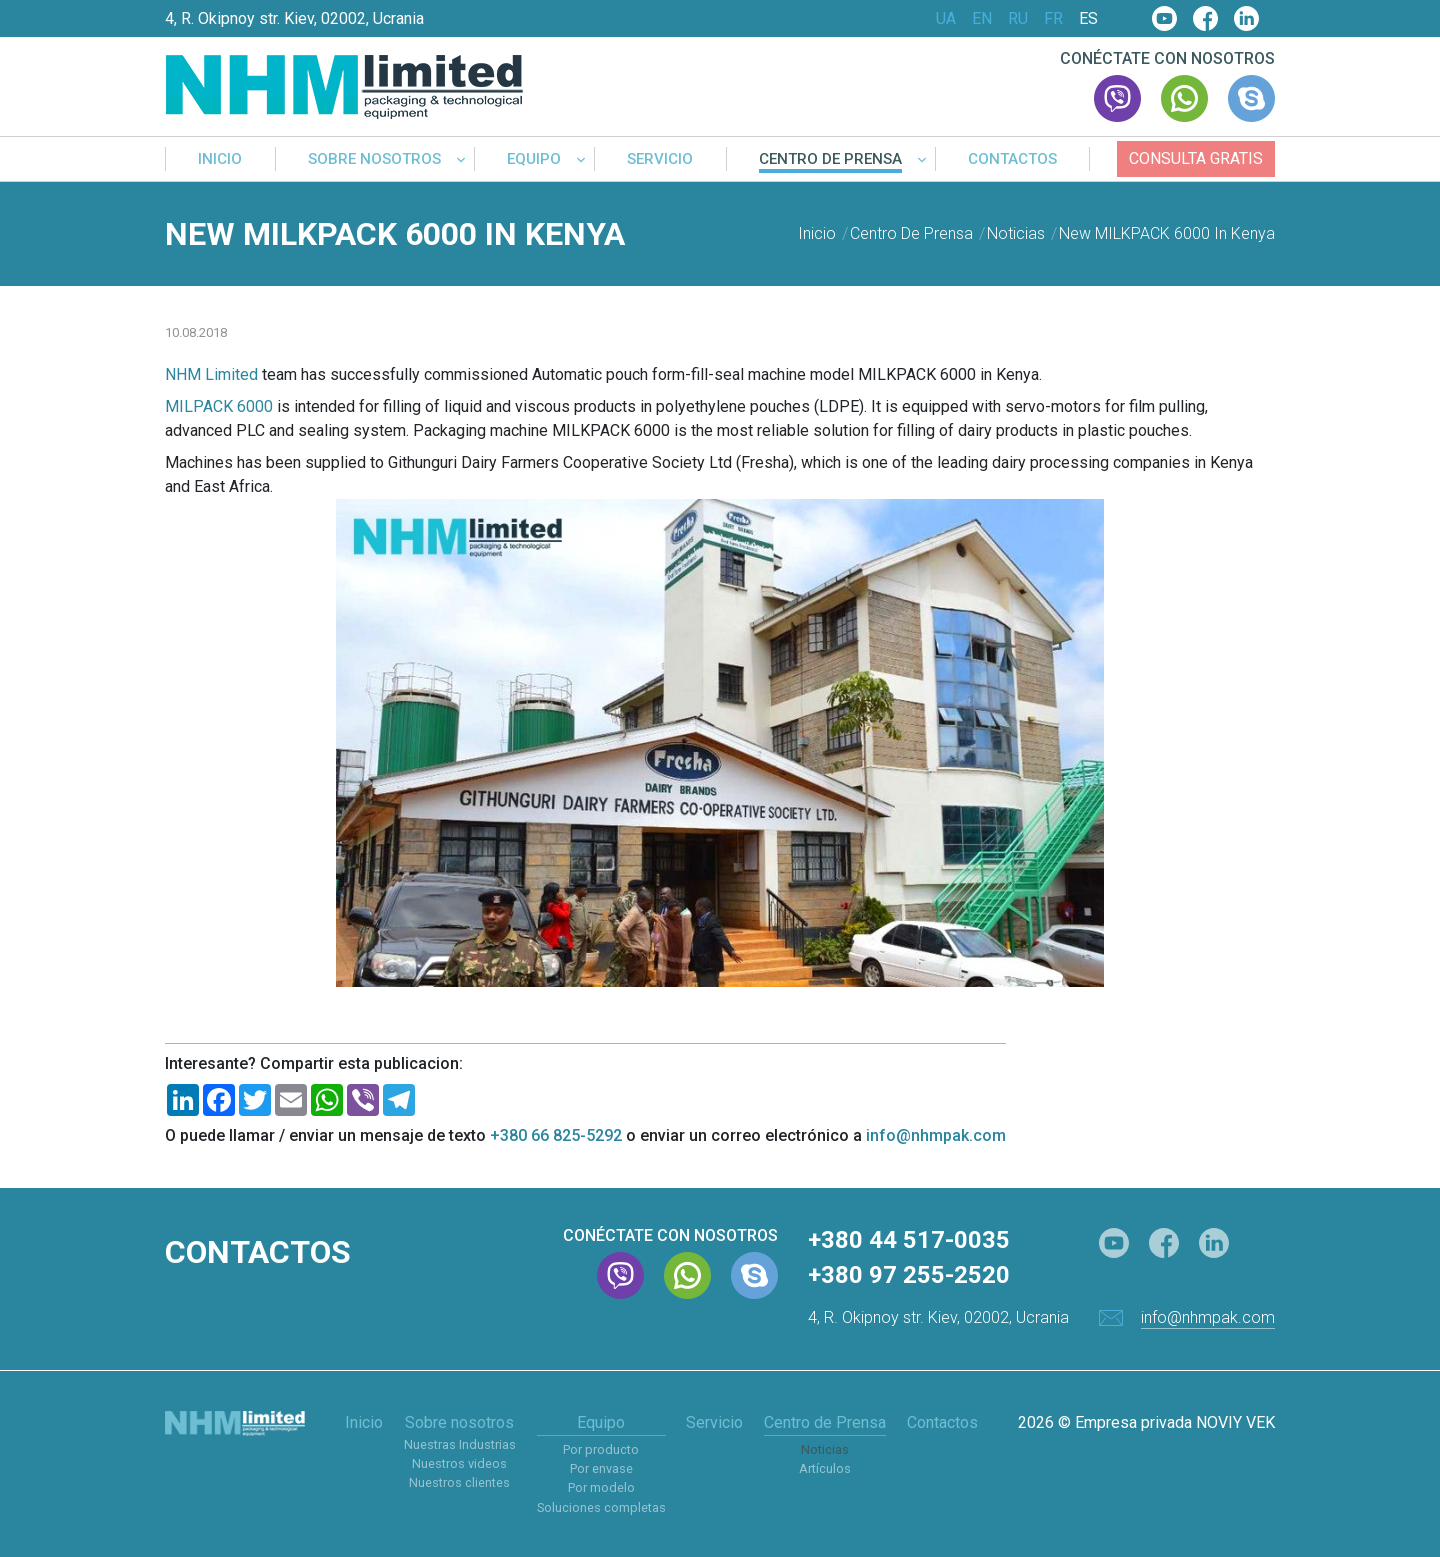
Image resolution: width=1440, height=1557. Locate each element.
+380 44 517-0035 (909, 1240)
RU (1018, 19)
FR (1053, 19)
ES (1088, 19)
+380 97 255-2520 (909, 1275)
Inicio (220, 160)
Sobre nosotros (374, 160)
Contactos (1012, 160)
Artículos (825, 1468)
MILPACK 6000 (219, 406)
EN (982, 19)
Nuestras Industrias (460, 1444)
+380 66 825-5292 (556, 1135)
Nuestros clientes (459, 1482)
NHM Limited (211, 374)
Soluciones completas (601, 1507)
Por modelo (601, 1487)
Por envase (601, 1468)
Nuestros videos (459, 1463)
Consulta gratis (1196, 158)
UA (946, 19)
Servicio (660, 160)
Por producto (601, 1449)
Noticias (825, 1449)
